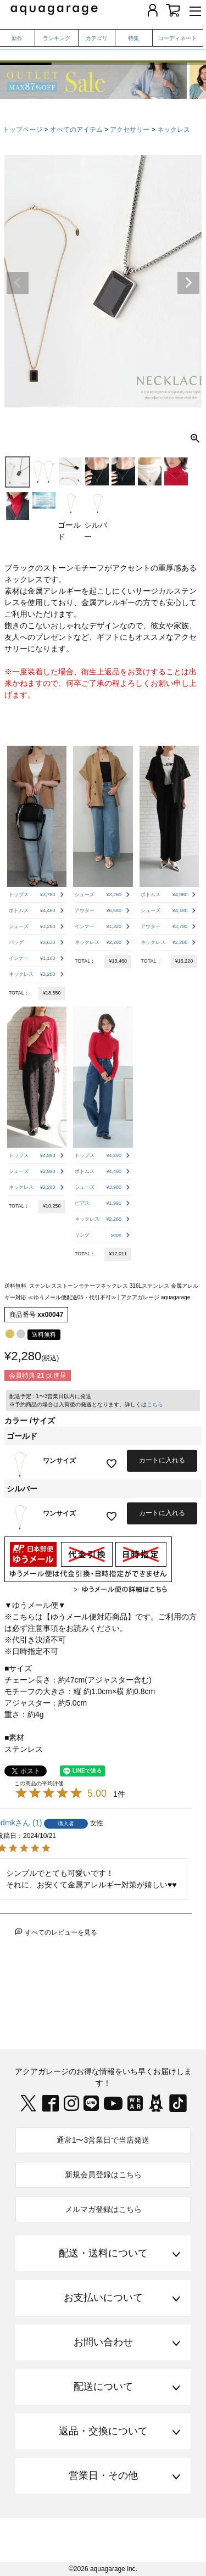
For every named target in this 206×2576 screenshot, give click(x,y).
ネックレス (173, 129)
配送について (103, 2386)
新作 (17, 38)
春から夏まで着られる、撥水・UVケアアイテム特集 (103, 50)
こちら (155, 1404)
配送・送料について (103, 2253)
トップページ (22, 129)
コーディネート (177, 38)
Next (188, 283)
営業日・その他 (103, 2475)
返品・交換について (103, 2431)
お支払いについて (103, 2297)
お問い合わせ (103, 2342)
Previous (18, 283)
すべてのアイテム (76, 129)
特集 (133, 38)
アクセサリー (129, 129)
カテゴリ (97, 38)
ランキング (56, 38)
